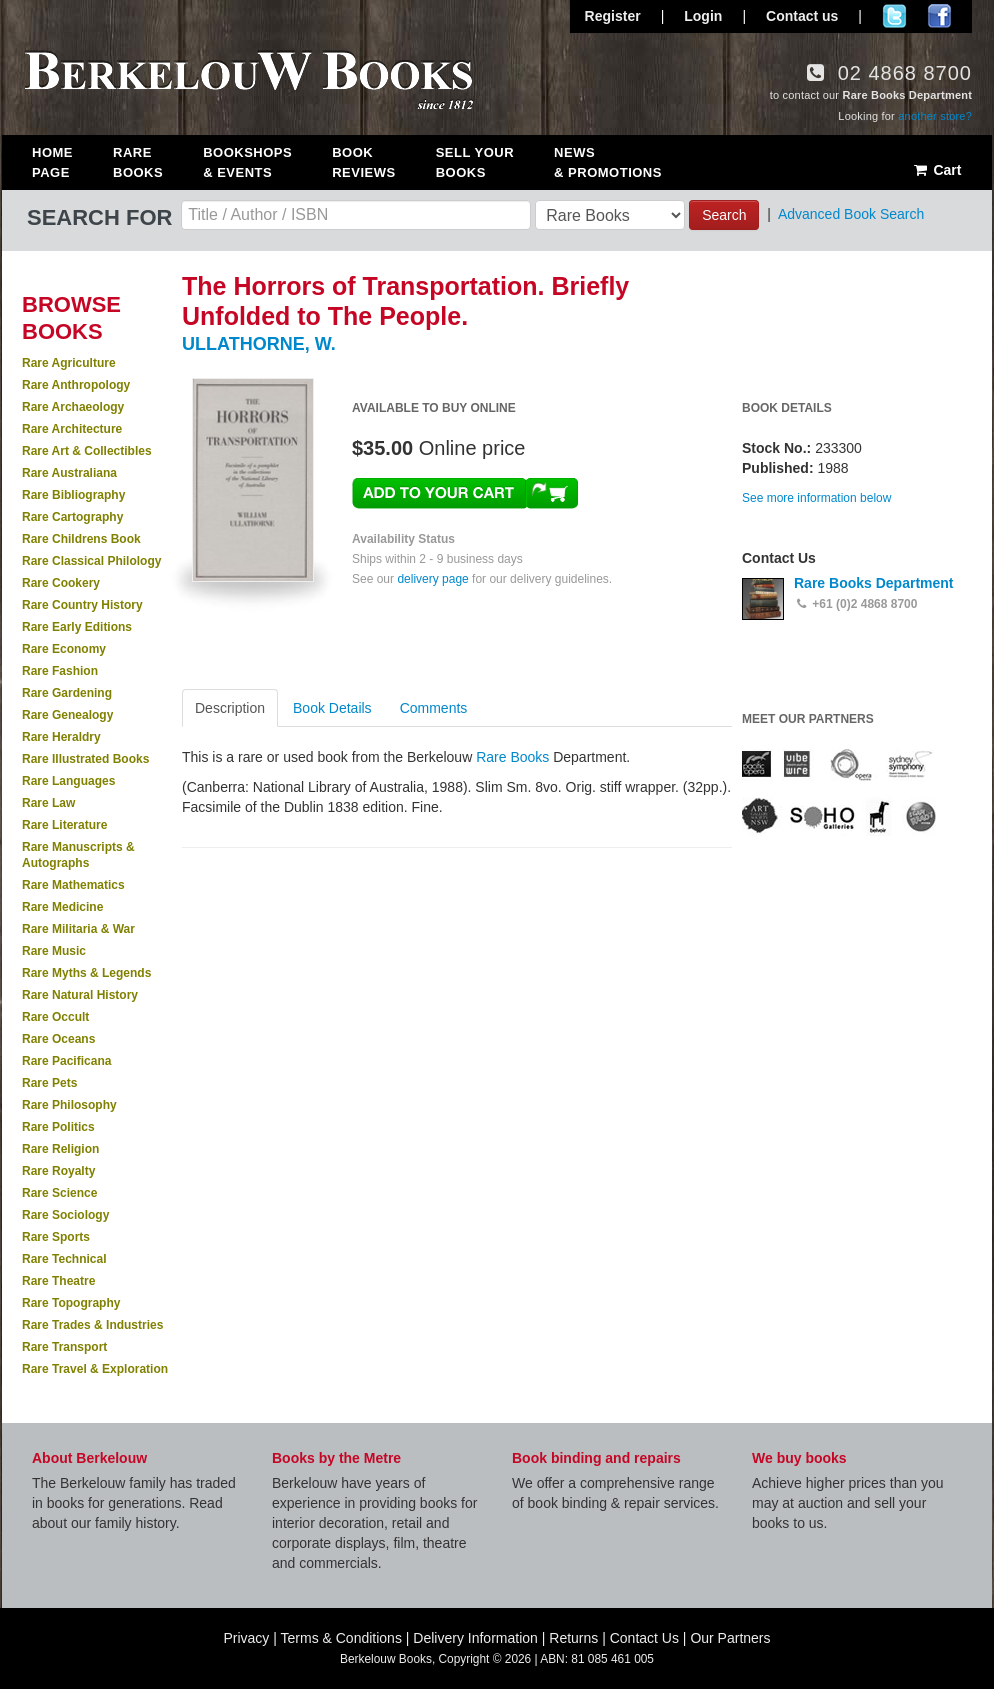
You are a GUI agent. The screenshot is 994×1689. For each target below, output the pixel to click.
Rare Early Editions (77, 627)
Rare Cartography (72, 517)
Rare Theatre (58, 1281)
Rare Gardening (67, 693)
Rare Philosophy (69, 1105)
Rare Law (48, 803)
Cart (936, 170)
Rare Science (59, 1193)
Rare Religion (60, 1149)
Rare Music (54, 951)
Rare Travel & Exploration (95, 1369)
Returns (573, 1638)
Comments (434, 708)
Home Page (52, 162)
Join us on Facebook (939, 16)
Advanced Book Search (851, 214)
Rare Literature (64, 825)
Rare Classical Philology (91, 561)
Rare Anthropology (76, 385)
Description (230, 708)
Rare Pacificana (66, 1061)
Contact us (802, 16)
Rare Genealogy (67, 715)
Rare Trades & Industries (92, 1325)
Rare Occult (55, 1017)
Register (613, 16)
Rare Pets (49, 1083)
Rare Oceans (58, 1039)
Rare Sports (56, 1237)
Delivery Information (475, 1638)
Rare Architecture (72, 429)
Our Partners (730, 1638)
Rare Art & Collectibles (87, 451)
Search (724, 215)
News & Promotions (608, 162)
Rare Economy (64, 649)
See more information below (816, 498)
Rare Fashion (60, 671)
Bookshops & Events (247, 162)
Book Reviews (363, 162)
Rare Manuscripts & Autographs (78, 855)
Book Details (332, 708)
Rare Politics (58, 1127)
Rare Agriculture (69, 363)
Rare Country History (82, 605)
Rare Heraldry (61, 737)
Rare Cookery (61, 583)
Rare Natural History (80, 995)
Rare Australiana (69, 473)
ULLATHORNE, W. (259, 344)
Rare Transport (64, 1347)
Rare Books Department (874, 583)
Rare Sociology (65, 1215)
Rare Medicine (62, 907)
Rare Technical (64, 1259)
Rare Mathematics (73, 885)
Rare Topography (71, 1303)
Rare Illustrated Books (85, 759)
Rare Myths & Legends (86, 973)
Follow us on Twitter (894, 16)
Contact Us (644, 1638)
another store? (935, 116)
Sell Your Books (475, 162)
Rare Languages (68, 781)
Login (703, 16)
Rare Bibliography (73, 495)
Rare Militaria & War (78, 929)
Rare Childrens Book (81, 539)
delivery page (432, 579)
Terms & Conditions (341, 1638)
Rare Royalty (58, 1171)
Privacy (246, 1638)
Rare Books (138, 162)
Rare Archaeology (73, 407)
